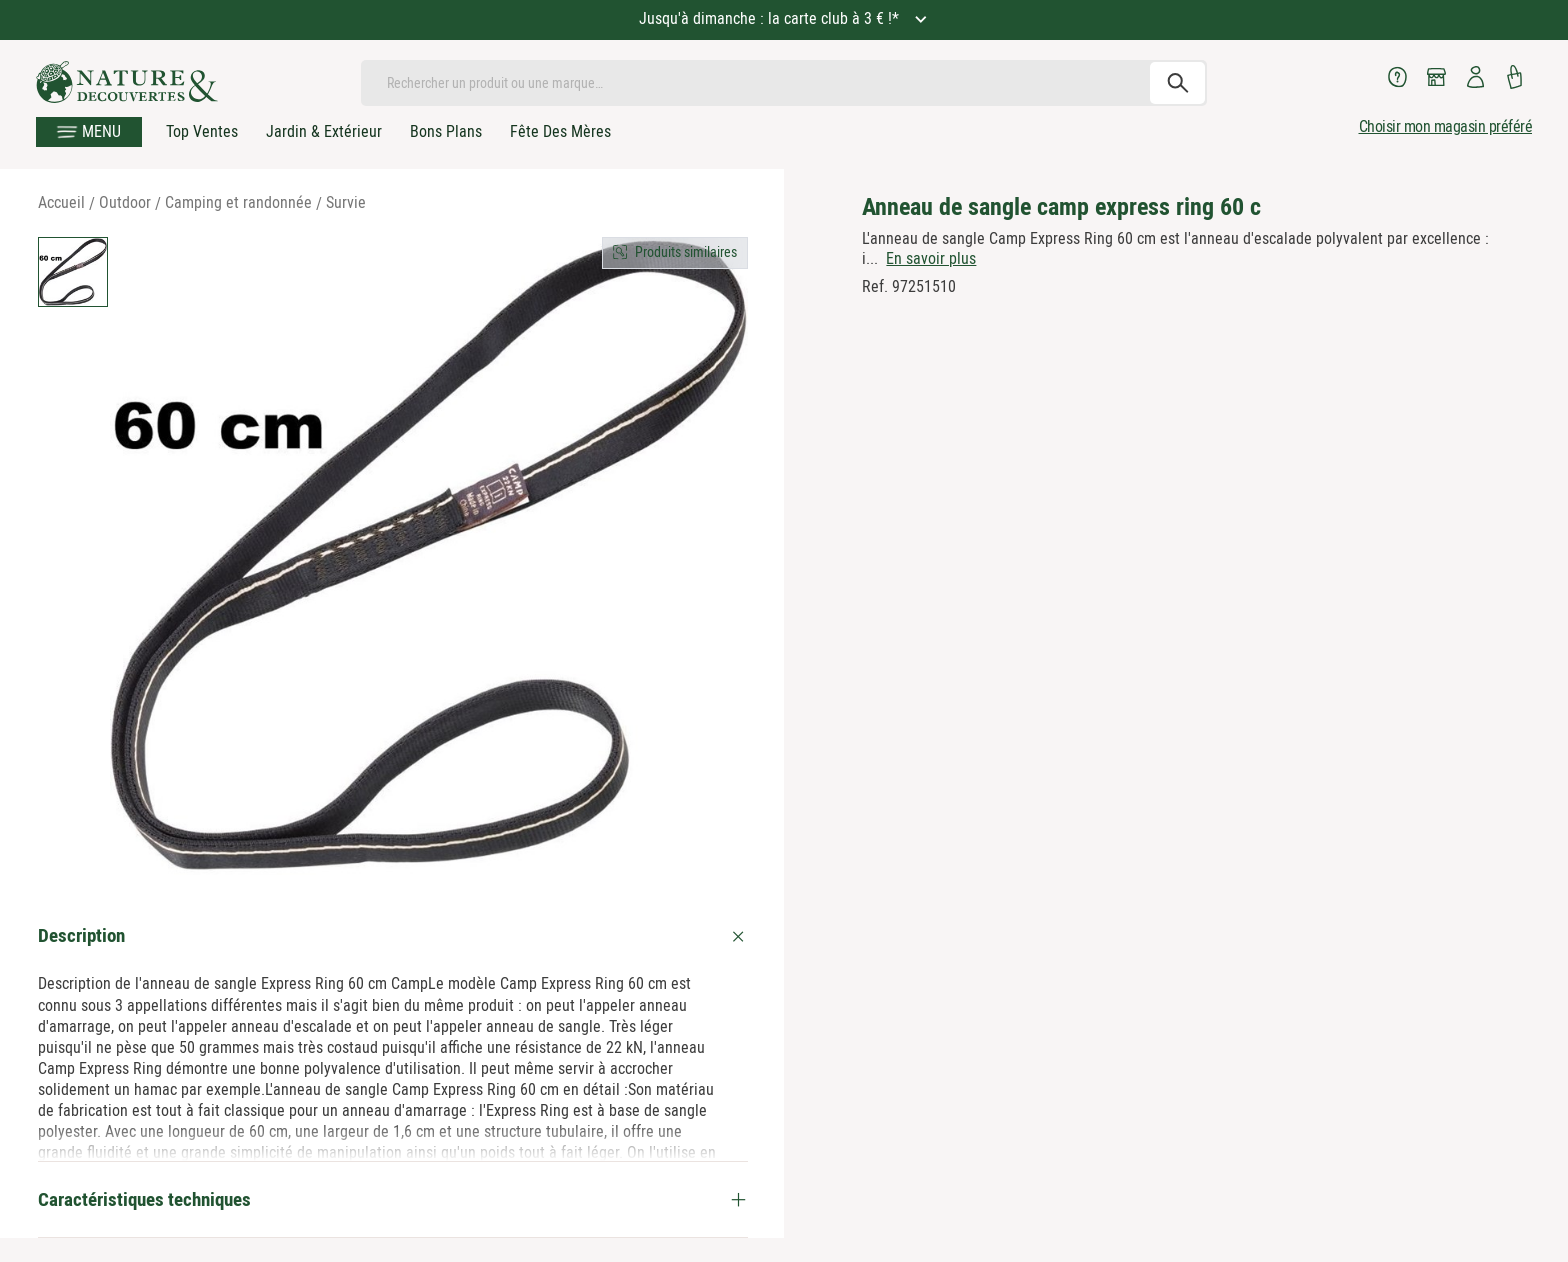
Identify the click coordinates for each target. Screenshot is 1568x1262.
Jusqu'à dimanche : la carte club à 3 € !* (771, 18)
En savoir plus (931, 258)
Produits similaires (686, 252)
